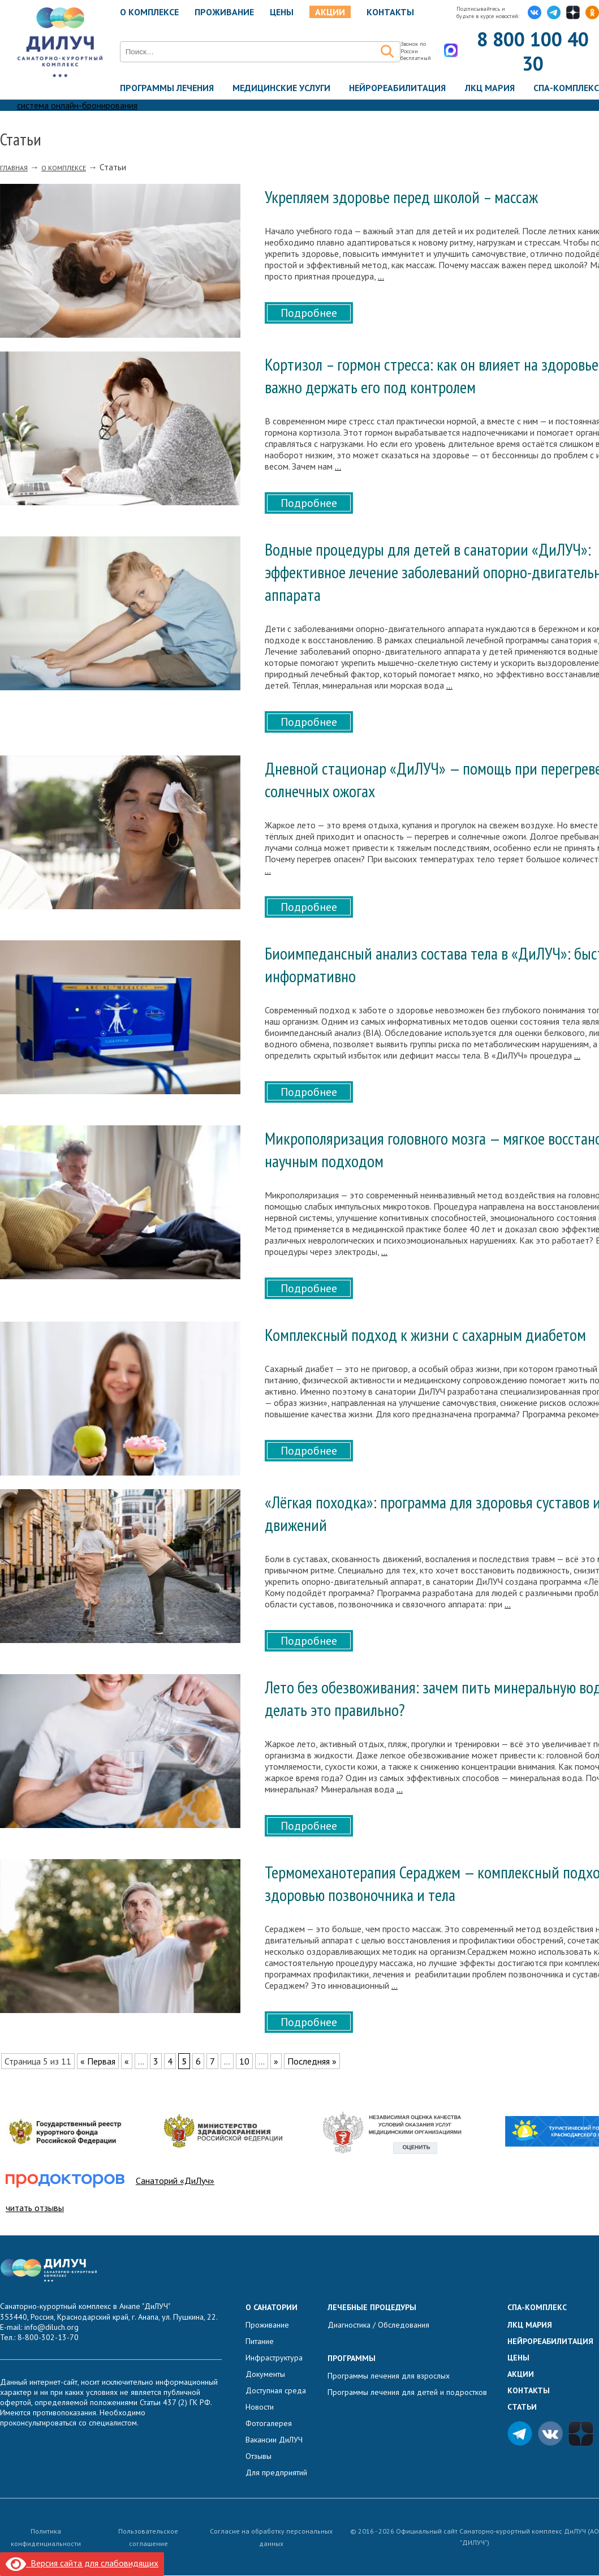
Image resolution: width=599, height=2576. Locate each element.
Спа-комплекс (566, 87)
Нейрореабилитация (397, 87)
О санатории (271, 2308)
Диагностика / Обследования (378, 2325)
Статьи (522, 2407)
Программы (351, 2359)
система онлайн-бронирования (77, 105)
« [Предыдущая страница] (126, 2061)
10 (244, 2061)
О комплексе (149, 12)
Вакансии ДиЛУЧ (274, 2440)
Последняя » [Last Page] (312, 2061)
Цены (282, 12)
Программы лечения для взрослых (388, 2376)
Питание (259, 2342)
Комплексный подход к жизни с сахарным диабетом (425, 1335)
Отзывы (258, 2457)
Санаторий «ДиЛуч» (175, 2180)
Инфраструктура (274, 2358)
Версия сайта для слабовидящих (82, 2563)
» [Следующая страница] (276, 2061)
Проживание (224, 12)
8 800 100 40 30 (533, 51)
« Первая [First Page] (97, 2061)
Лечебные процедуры (371, 2308)
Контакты (390, 12)
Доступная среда (275, 2391)
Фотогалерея (268, 2424)
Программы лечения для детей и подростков (407, 2393)
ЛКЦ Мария (490, 87)
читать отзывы (35, 2207)
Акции (330, 12)
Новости (259, 2407)
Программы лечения (167, 87)
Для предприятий (276, 2473)
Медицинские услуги (281, 87)
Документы (265, 2374)
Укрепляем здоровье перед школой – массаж (401, 197)
